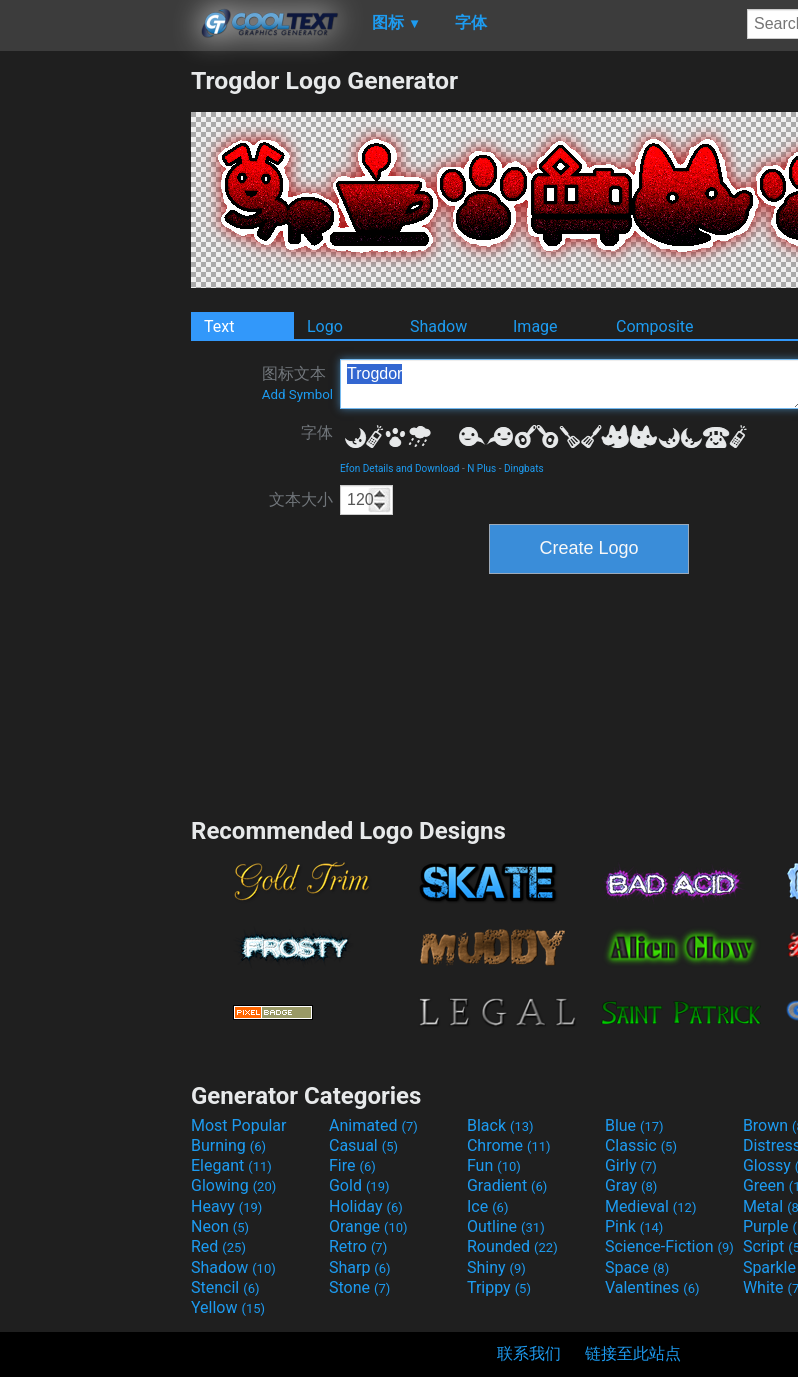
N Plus (481, 468)
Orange (368, 1226)
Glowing (233, 1185)
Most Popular (239, 1125)
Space (637, 1267)
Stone (359, 1287)
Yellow (228, 1307)
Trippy (499, 1287)
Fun (494, 1165)
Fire (352, 1165)
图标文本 (297, 383)
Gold (359, 1185)
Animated (373, 1125)
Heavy (226, 1206)
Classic (641, 1145)
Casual (363, 1145)
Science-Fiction (669, 1246)
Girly (631, 1165)
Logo (325, 326)
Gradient (507, 1185)
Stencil (225, 1287)
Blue (634, 1125)
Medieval (651, 1206)
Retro (358, 1246)
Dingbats (524, 468)
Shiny (496, 1267)
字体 (317, 432)
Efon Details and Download (399, 468)
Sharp (360, 1267)
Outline (506, 1226)
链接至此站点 (633, 1353)
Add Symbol (297, 394)
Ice (487, 1206)
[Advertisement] (95, 366)
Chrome (509, 1145)
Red (218, 1246)
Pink (634, 1226)
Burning (228, 1145)
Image (535, 326)
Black (500, 1125)
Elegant (231, 1165)
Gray (631, 1185)
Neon (220, 1226)
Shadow (438, 326)
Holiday (366, 1206)
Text (219, 326)
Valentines (652, 1287)
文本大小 (301, 499)
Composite (655, 326)
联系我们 (529, 1353)
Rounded (512, 1246)
